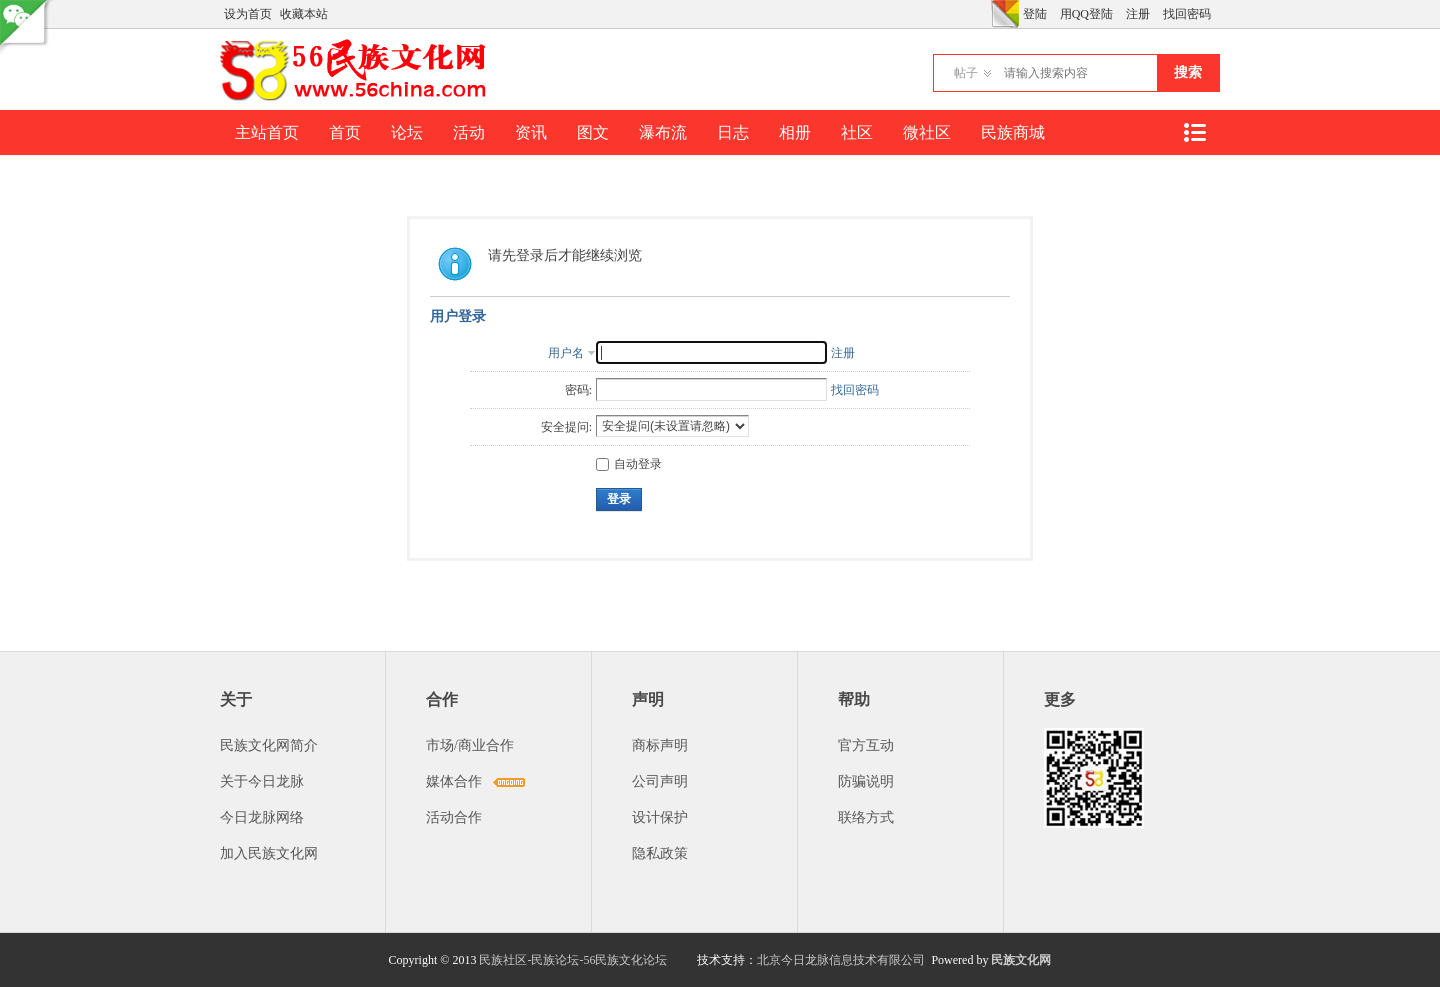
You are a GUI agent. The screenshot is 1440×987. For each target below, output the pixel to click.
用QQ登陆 (1086, 14)
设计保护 (660, 817)
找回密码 (1187, 14)
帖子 (966, 73)
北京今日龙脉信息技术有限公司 (841, 960)
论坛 (407, 132)
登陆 (1035, 14)
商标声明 (660, 745)
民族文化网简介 (269, 745)
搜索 (1188, 72)
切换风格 (1005, 14)
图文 (593, 132)
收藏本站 (304, 14)
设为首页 (248, 14)
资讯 (531, 132)
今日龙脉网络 (262, 817)
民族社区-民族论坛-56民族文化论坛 (573, 960)
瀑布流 (663, 132)
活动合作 (454, 817)
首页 (345, 132)
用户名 (566, 353)
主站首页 (267, 132)
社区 (857, 132)
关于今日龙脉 (262, 781)
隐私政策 (660, 853)
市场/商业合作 (470, 745)
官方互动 (866, 745)
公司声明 (660, 781)
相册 (795, 132)
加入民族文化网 (269, 853)
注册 (1138, 14)
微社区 (927, 132)
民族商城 (1013, 132)
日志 (733, 132)
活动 (469, 132)
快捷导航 (1194, 132)
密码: (578, 390)
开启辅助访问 (986, 14)
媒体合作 (454, 781)
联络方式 (866, 817)
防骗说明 (866, 781)
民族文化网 (1021, 960)
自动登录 (629, 464)
